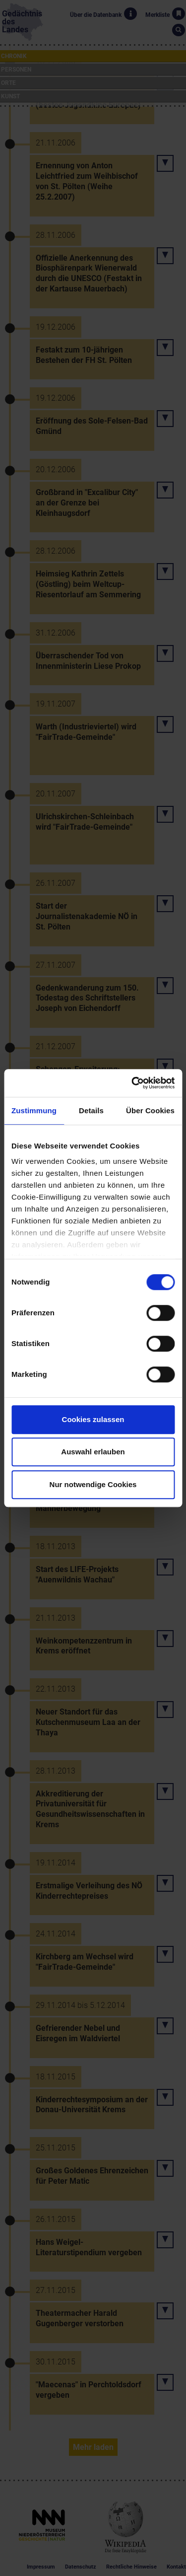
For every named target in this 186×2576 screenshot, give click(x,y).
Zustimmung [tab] (34, 1110)
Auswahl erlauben (92, 1451)
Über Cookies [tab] (150, 1110)
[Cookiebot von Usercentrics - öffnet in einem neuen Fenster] (132, 1082)
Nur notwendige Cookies (93, 1484)
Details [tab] (91, 1110)
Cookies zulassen (93, 1419)
